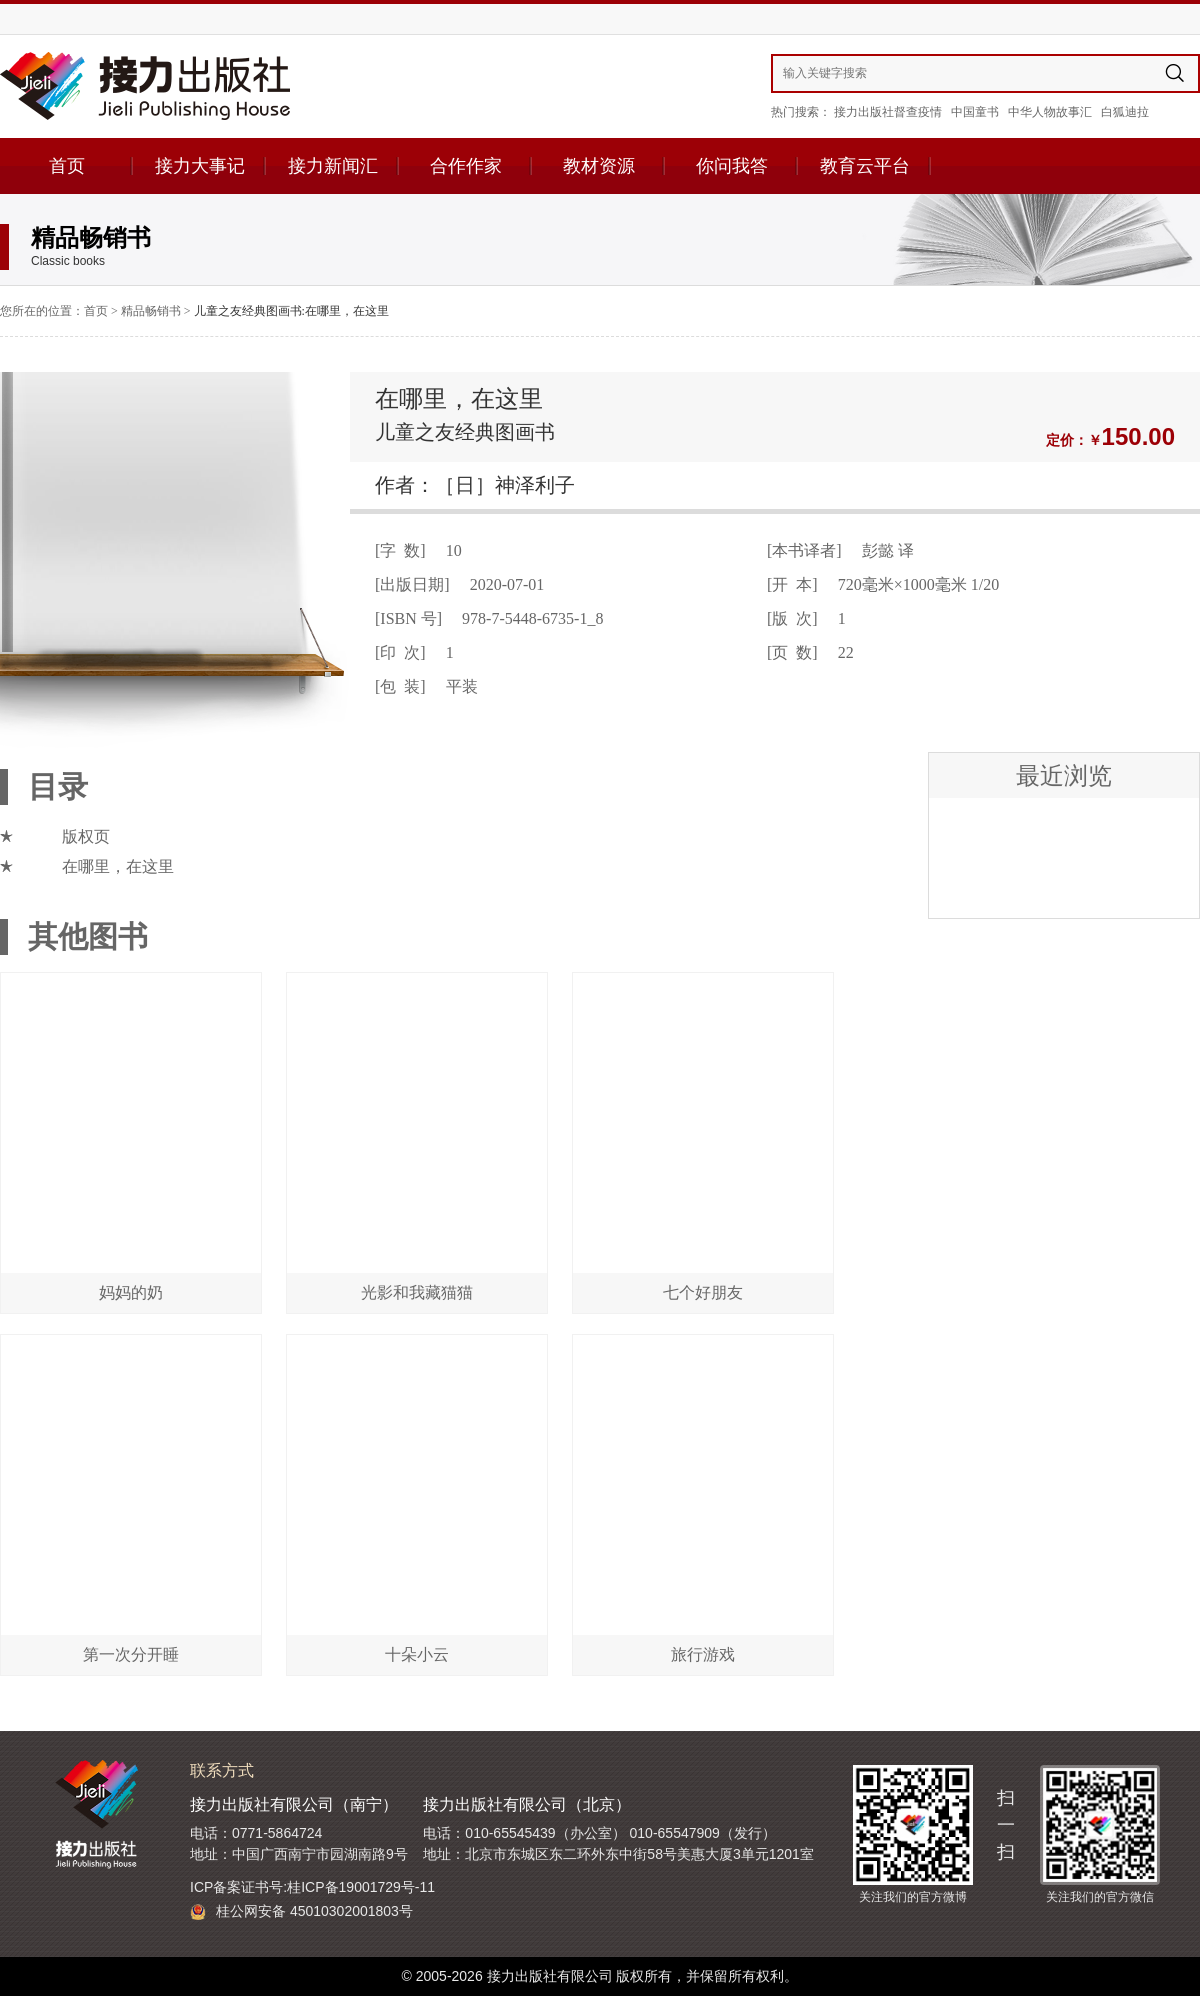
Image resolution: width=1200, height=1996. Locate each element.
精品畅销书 (151, 311)
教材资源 (599, 166)
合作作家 (466, 166)
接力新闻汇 (333, 166)
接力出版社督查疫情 (888, 112)
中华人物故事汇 (1050, 112)
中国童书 (975, 112)
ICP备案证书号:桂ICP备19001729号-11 (312, 1887)
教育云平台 (865, 166)
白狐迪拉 (1125, 112)
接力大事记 (200, 166)
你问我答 (732, 166)
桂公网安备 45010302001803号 (301, 1911)
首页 (67, 166)
